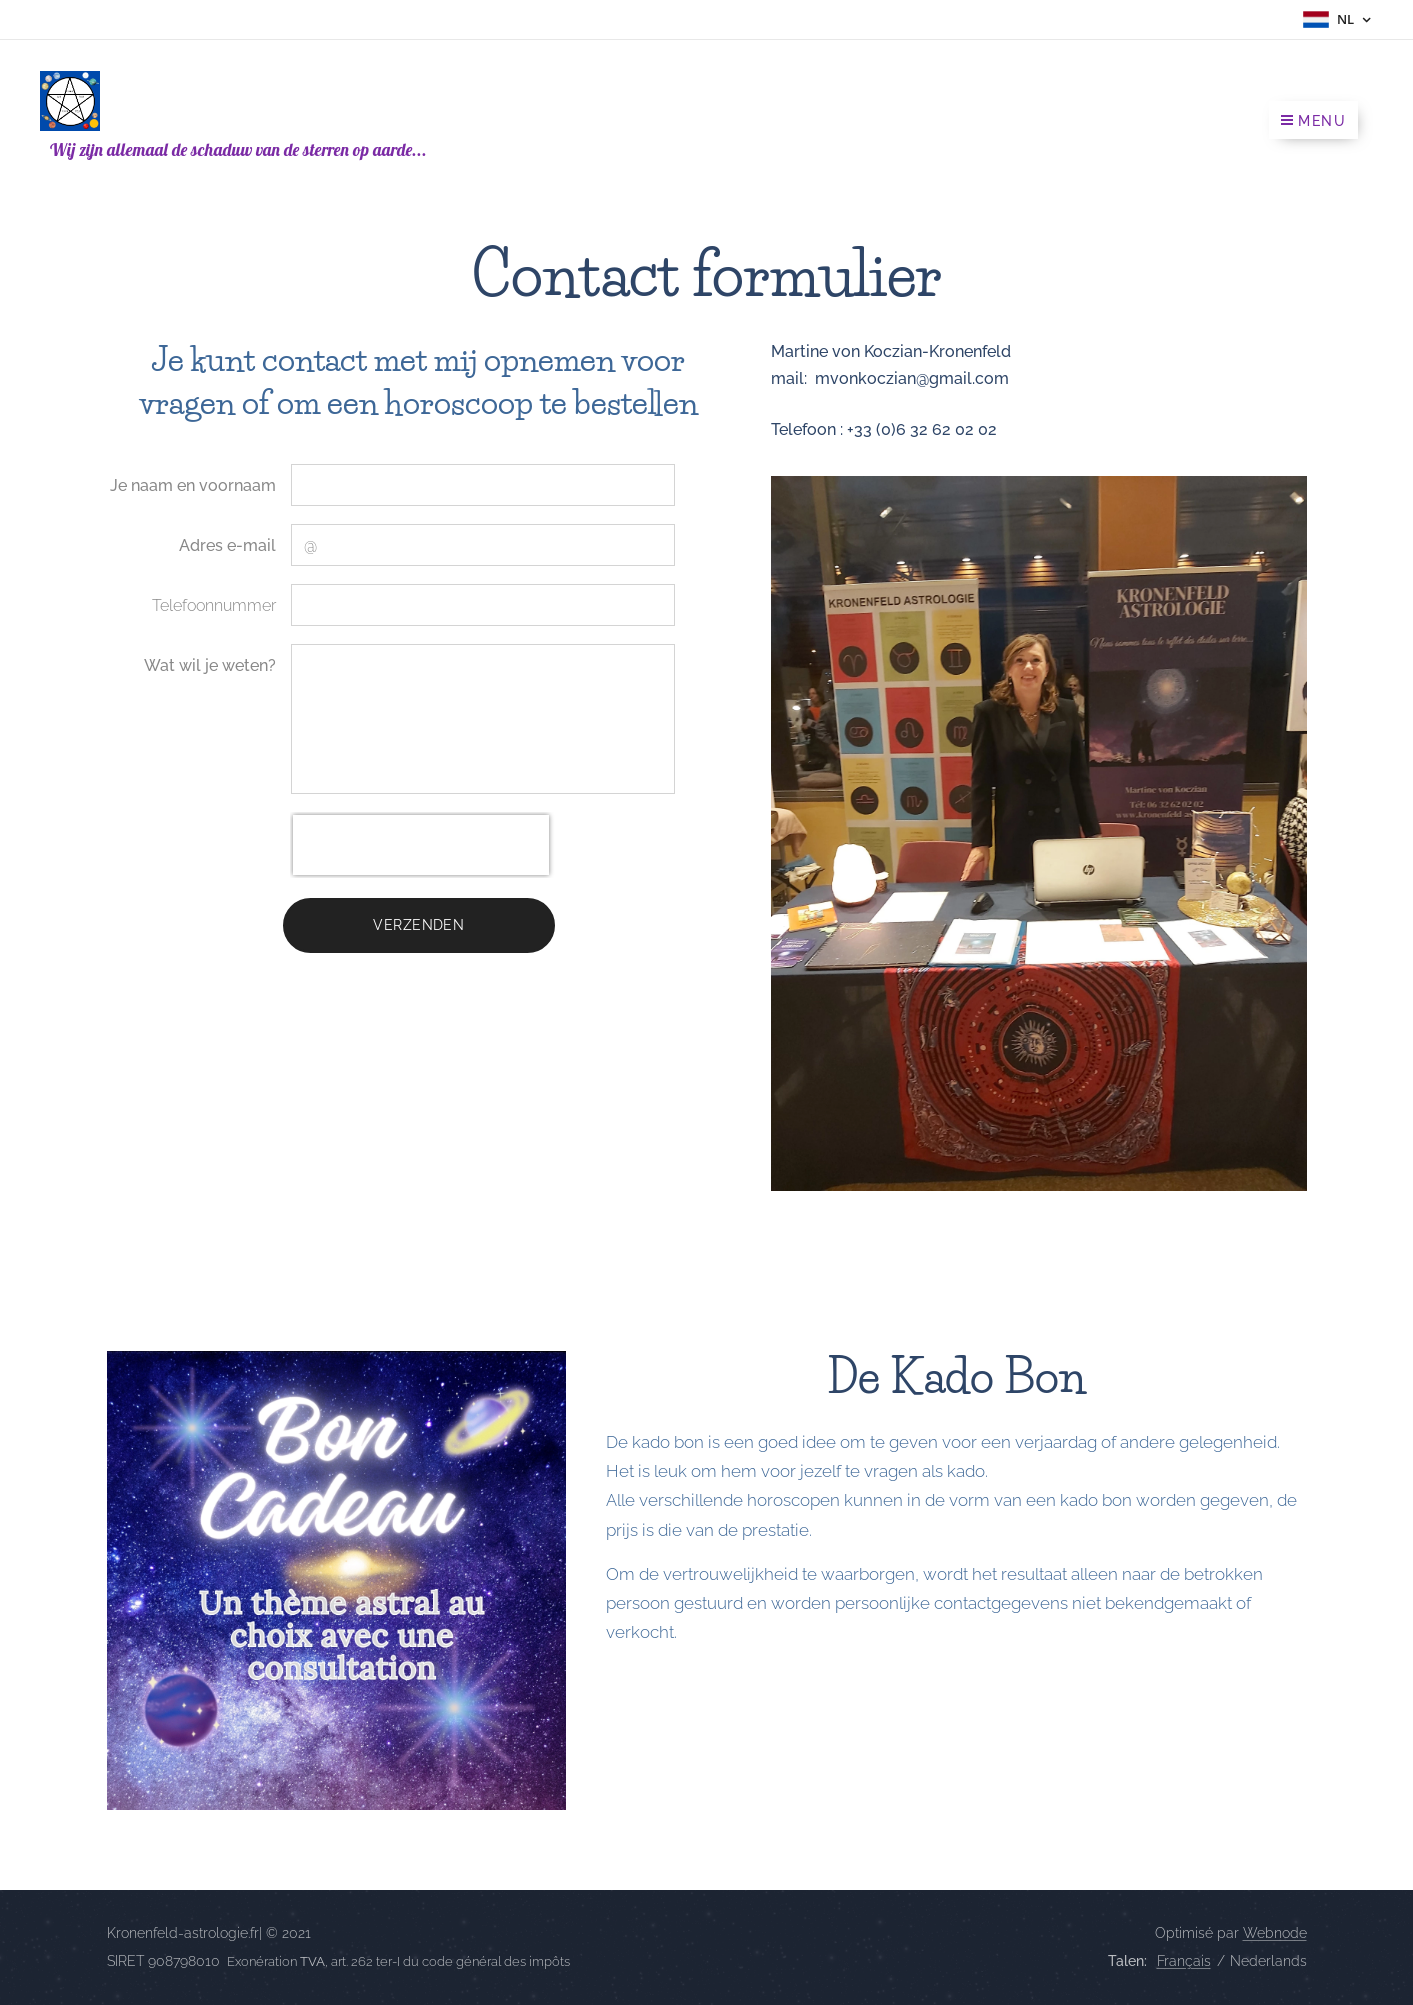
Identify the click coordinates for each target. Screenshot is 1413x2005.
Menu (1313, 121)
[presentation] (421, 845)
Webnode (1275, 1933)
